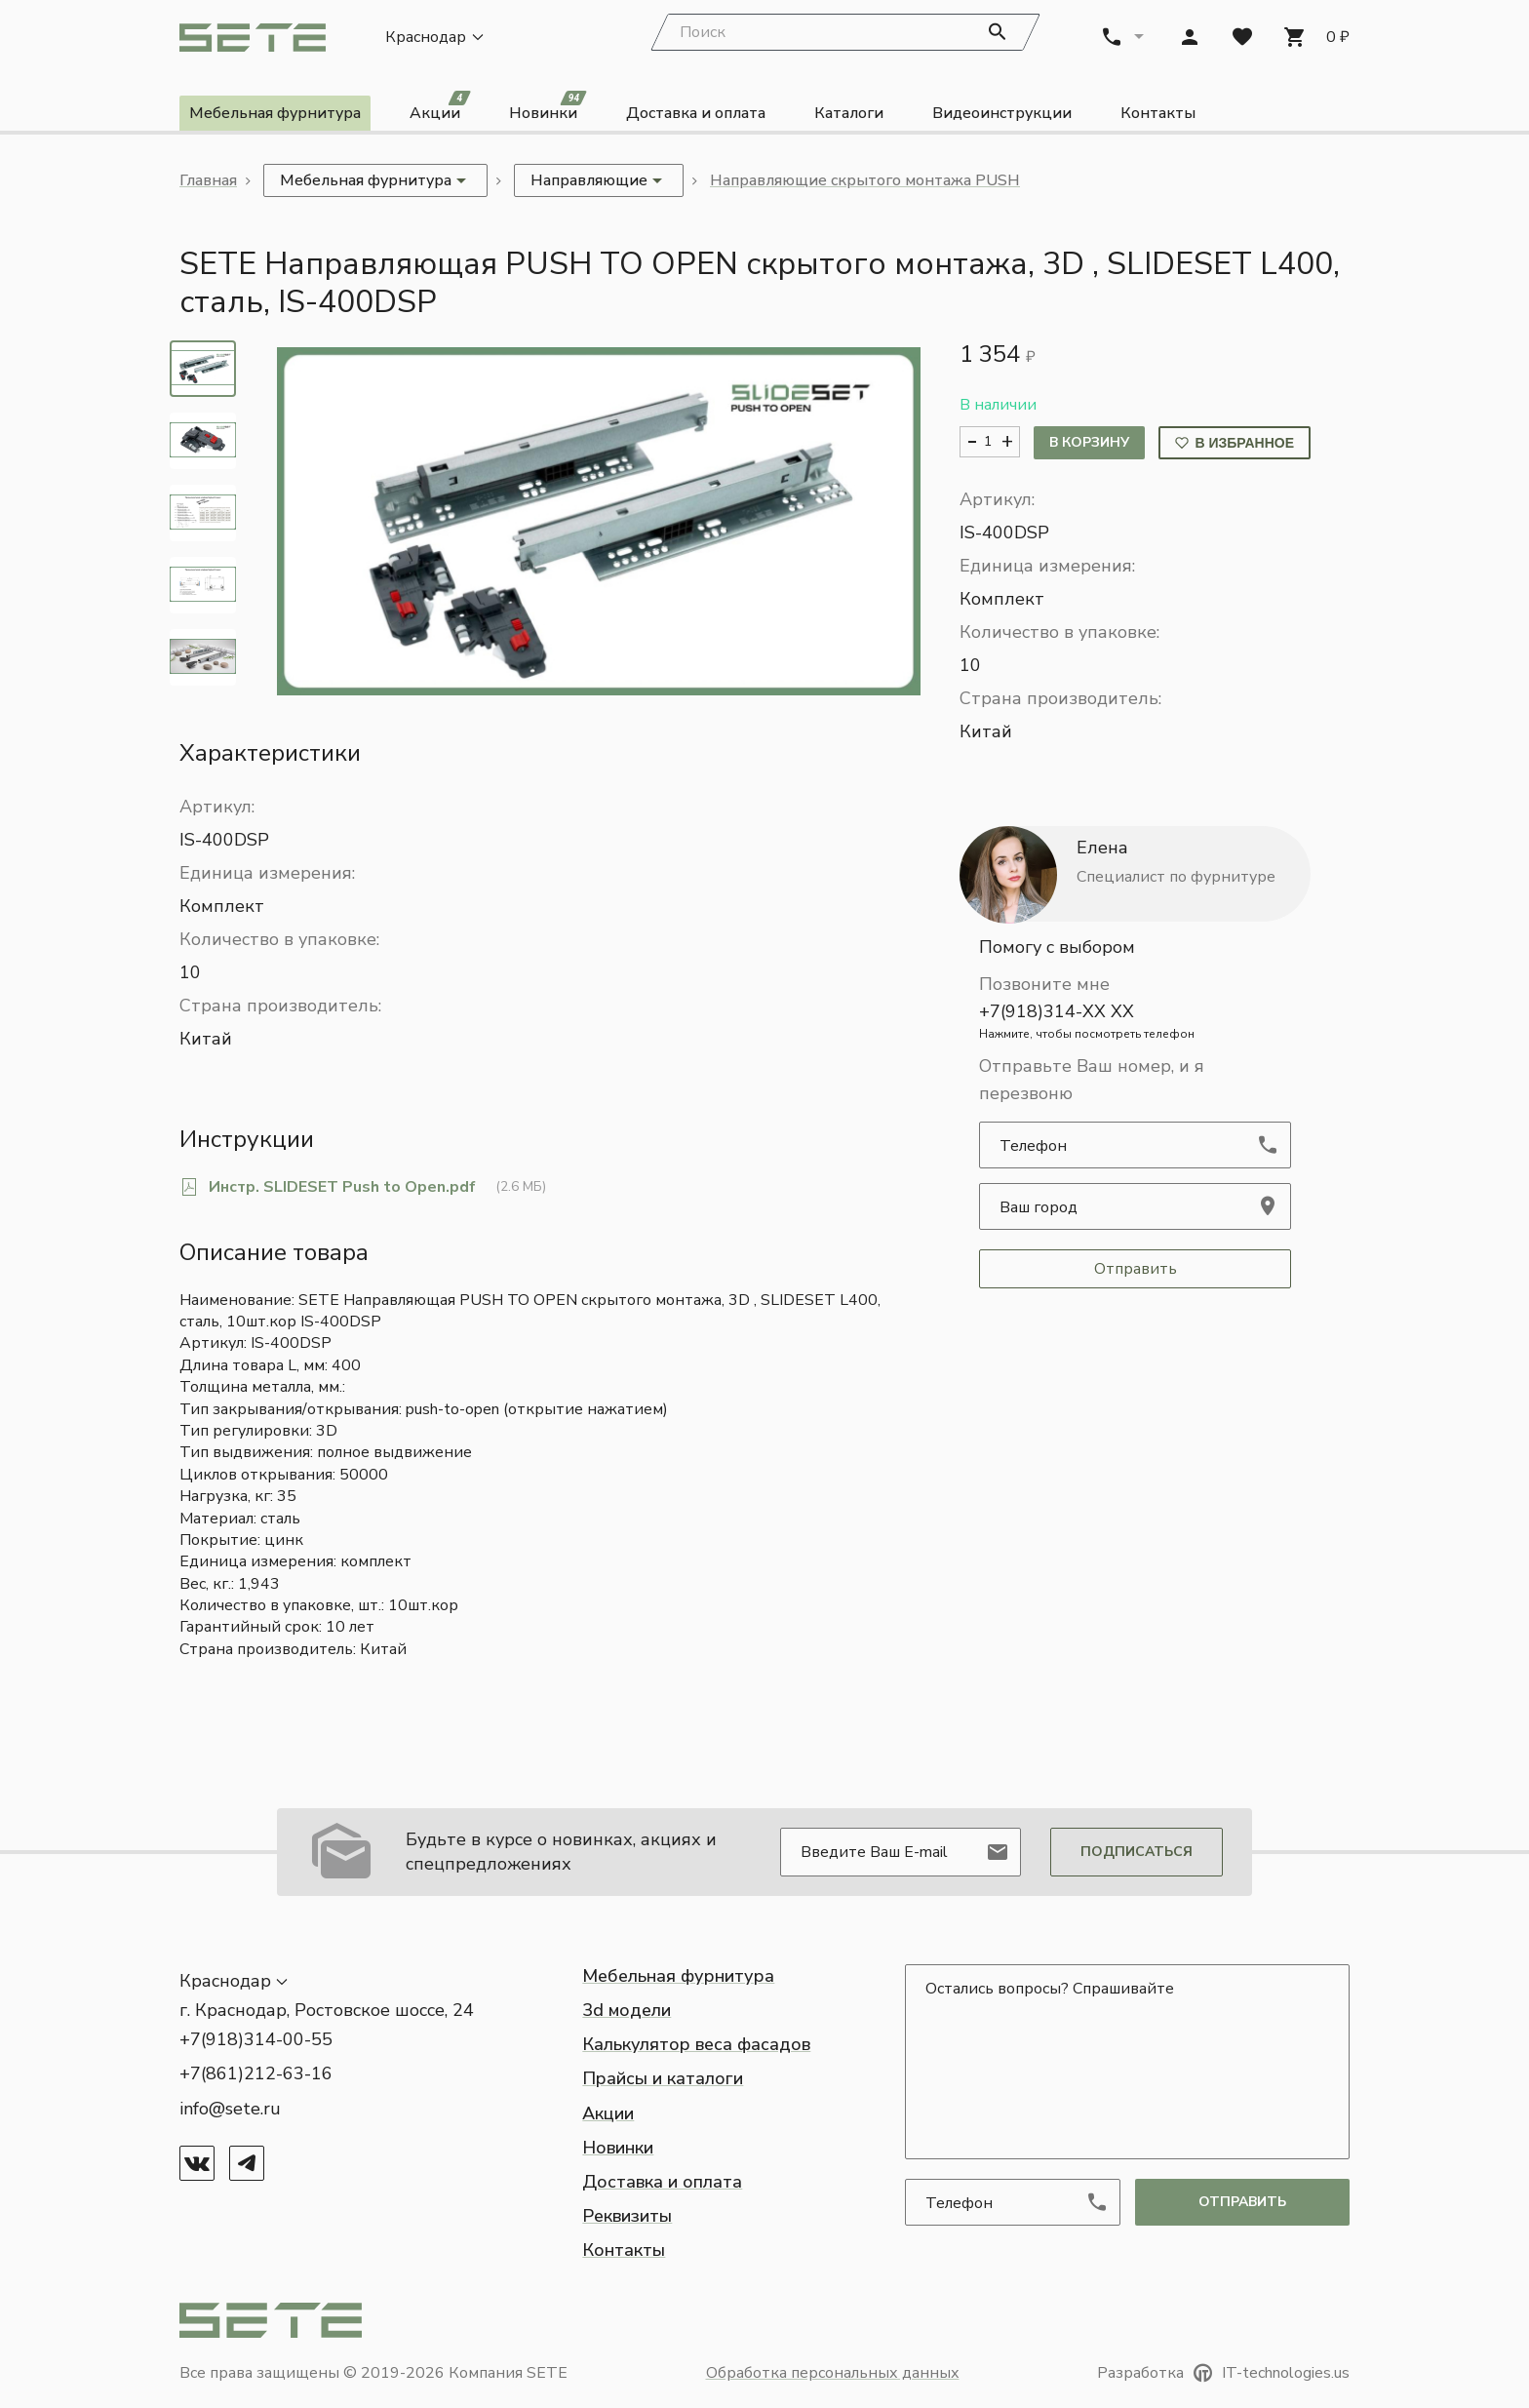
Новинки (548, 112)
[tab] (203, 370)
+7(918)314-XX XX (1135, 1022)
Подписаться (1136, 1851)
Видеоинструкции (1002, 115)
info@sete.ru (230, 2108)
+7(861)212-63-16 (256, 2074)
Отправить (1135, 1270)
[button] (599, 523)
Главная (208, 182)
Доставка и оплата (695, 115)
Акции (440, 112)
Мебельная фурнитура (275, 115)
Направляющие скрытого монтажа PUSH (865, 182)
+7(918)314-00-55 (256, 2040)
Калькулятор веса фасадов (696, 2045)
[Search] (845, 34)
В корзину (1089, 443)
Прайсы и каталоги (662, 2079)
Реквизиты (627, 2217)
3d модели (626, 2010)
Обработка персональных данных (833, 2373)
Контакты (1158, 115)
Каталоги (848, 115)
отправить (1242, 2201)
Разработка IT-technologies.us (1223, 2373)
